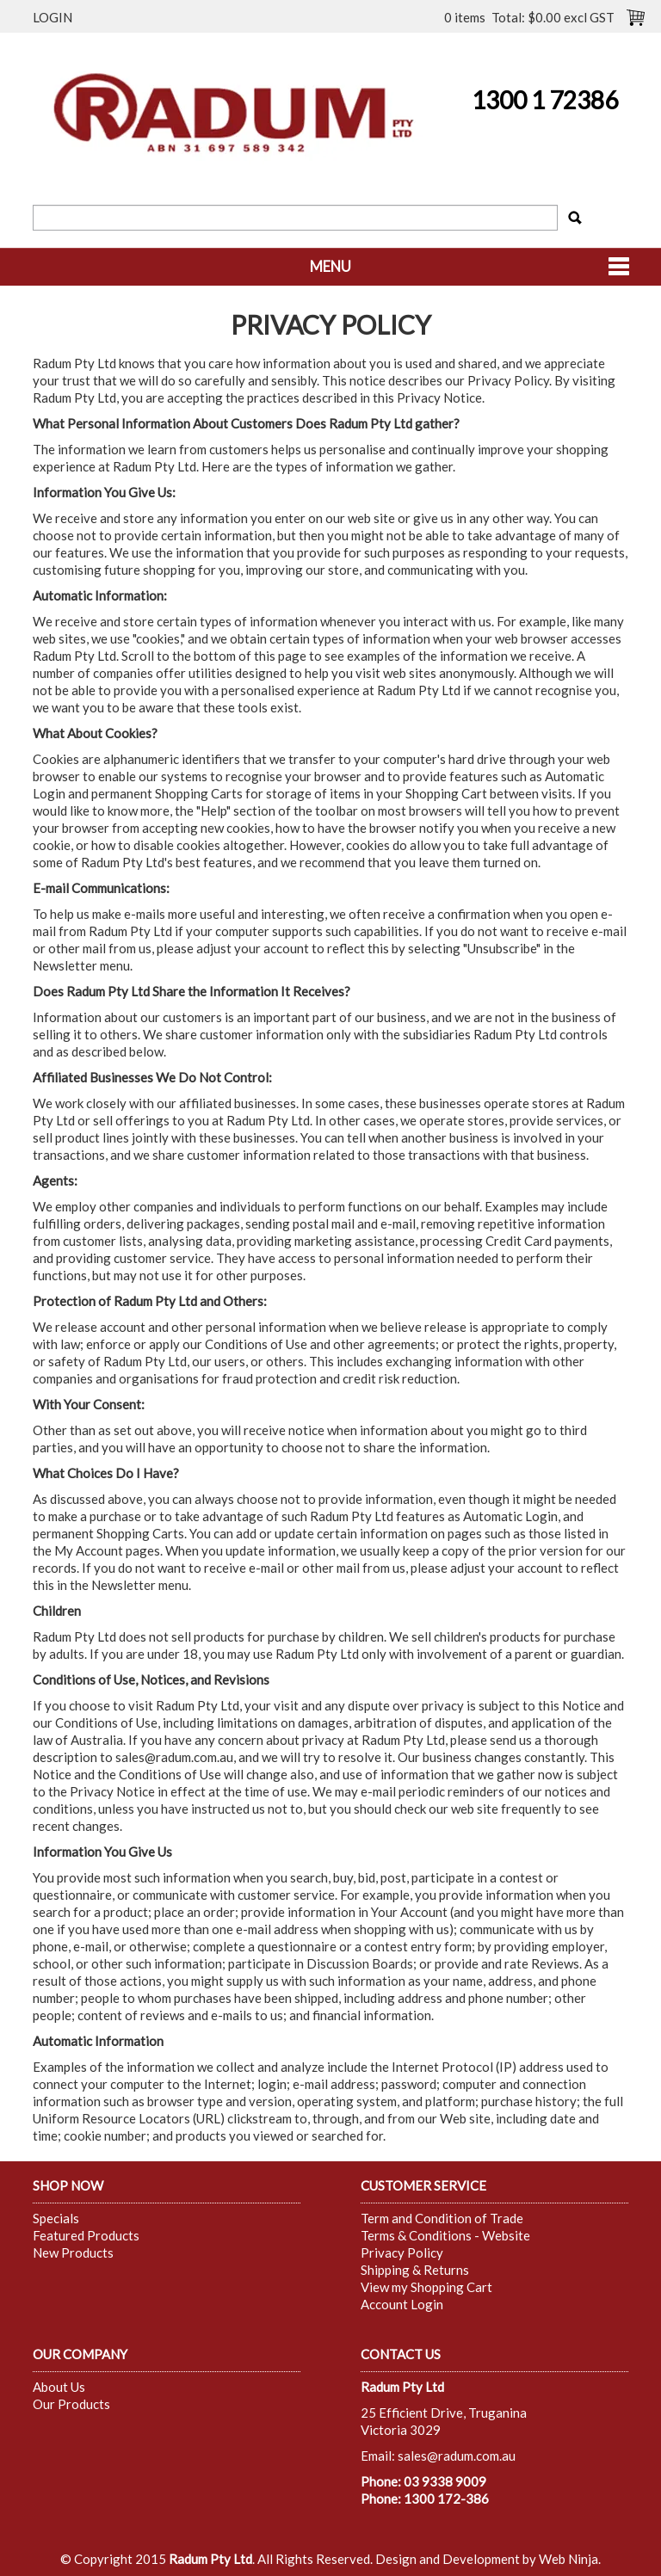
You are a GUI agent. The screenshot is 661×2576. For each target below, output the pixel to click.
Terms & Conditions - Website (445, 2235)
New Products (73, 2252)
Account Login (402, 2304)
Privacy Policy (402, 2252)
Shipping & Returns (415, 2269)
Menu (330, 266)
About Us (59, 2386)
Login (52, 17)
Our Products (71, 2404)
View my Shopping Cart (426, 2287)
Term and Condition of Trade (442, 2218)
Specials (56, 2218)
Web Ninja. (570, 2559)
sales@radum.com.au (174, 1757)
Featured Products (86, 2235)
